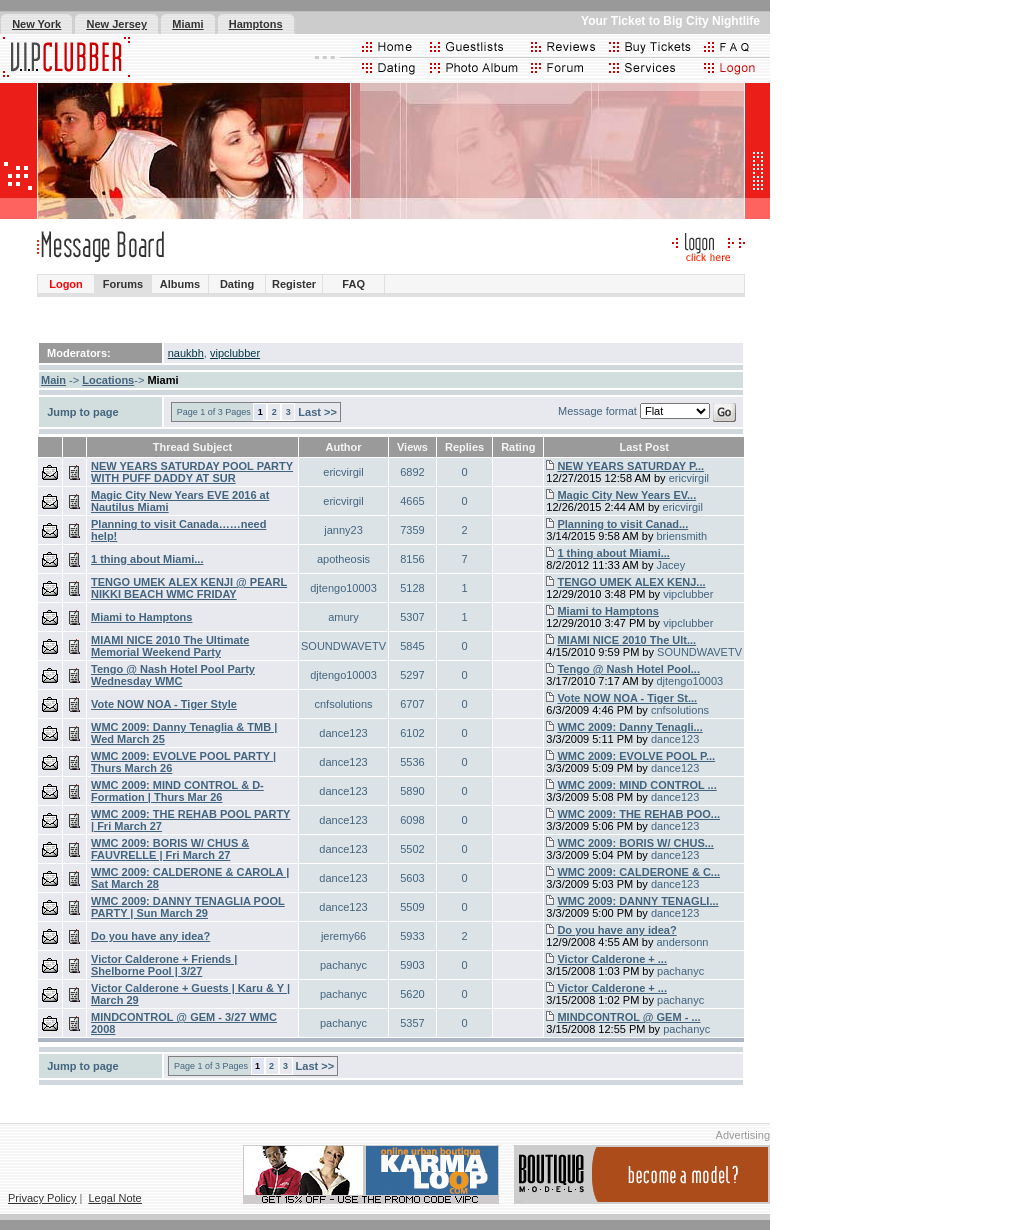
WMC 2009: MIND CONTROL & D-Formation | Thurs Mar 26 (177, 791)
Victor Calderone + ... (612, 959)
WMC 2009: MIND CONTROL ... (636, 785)
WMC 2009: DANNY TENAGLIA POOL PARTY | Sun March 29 (188, 907)
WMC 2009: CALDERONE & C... (638, 872)
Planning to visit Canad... (622, 524)
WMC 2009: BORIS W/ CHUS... (635, 843)
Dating (237, 284)
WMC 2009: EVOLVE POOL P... (636, 756)
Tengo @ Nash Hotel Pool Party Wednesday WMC (173, 675)
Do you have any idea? (150, 936)
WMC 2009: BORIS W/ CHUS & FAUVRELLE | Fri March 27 (170, 849)
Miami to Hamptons (141, 617)
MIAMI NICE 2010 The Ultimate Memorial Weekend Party (170, 646)
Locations (108, 380)
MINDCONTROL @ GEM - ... (628, 1017)
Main (53, 380)
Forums (123, 284)
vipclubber (235, 353)
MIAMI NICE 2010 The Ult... (626, 640)
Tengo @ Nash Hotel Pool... (628, 669)
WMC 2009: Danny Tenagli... (629, 727)
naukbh (186, 353)
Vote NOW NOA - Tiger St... (627, 698)
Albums (180, 284)
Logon (66, 284)
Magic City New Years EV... (626, 495)
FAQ (353, 284)
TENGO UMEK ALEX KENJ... (631, 582)
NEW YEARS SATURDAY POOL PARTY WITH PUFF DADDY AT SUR (192, 472)
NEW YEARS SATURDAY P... (630, 466)
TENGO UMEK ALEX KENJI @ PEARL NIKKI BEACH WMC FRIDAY (189, 588)
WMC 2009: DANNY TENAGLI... (637, 901)
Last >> (317, 412)
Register (294, 284)
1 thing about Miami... (147, 559)
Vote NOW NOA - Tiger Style (164, 704)
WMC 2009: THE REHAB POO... (638, 814)
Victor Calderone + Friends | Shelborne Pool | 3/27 (164, 965)
